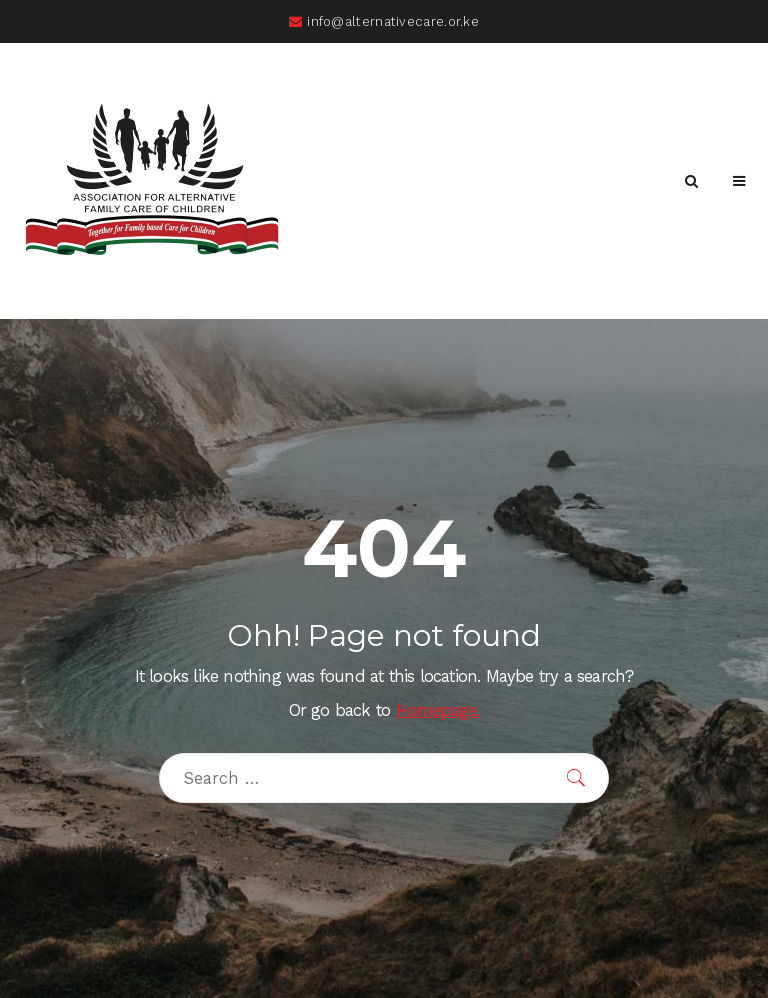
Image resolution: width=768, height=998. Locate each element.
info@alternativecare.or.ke (384, 21)
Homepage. (438, 710)
